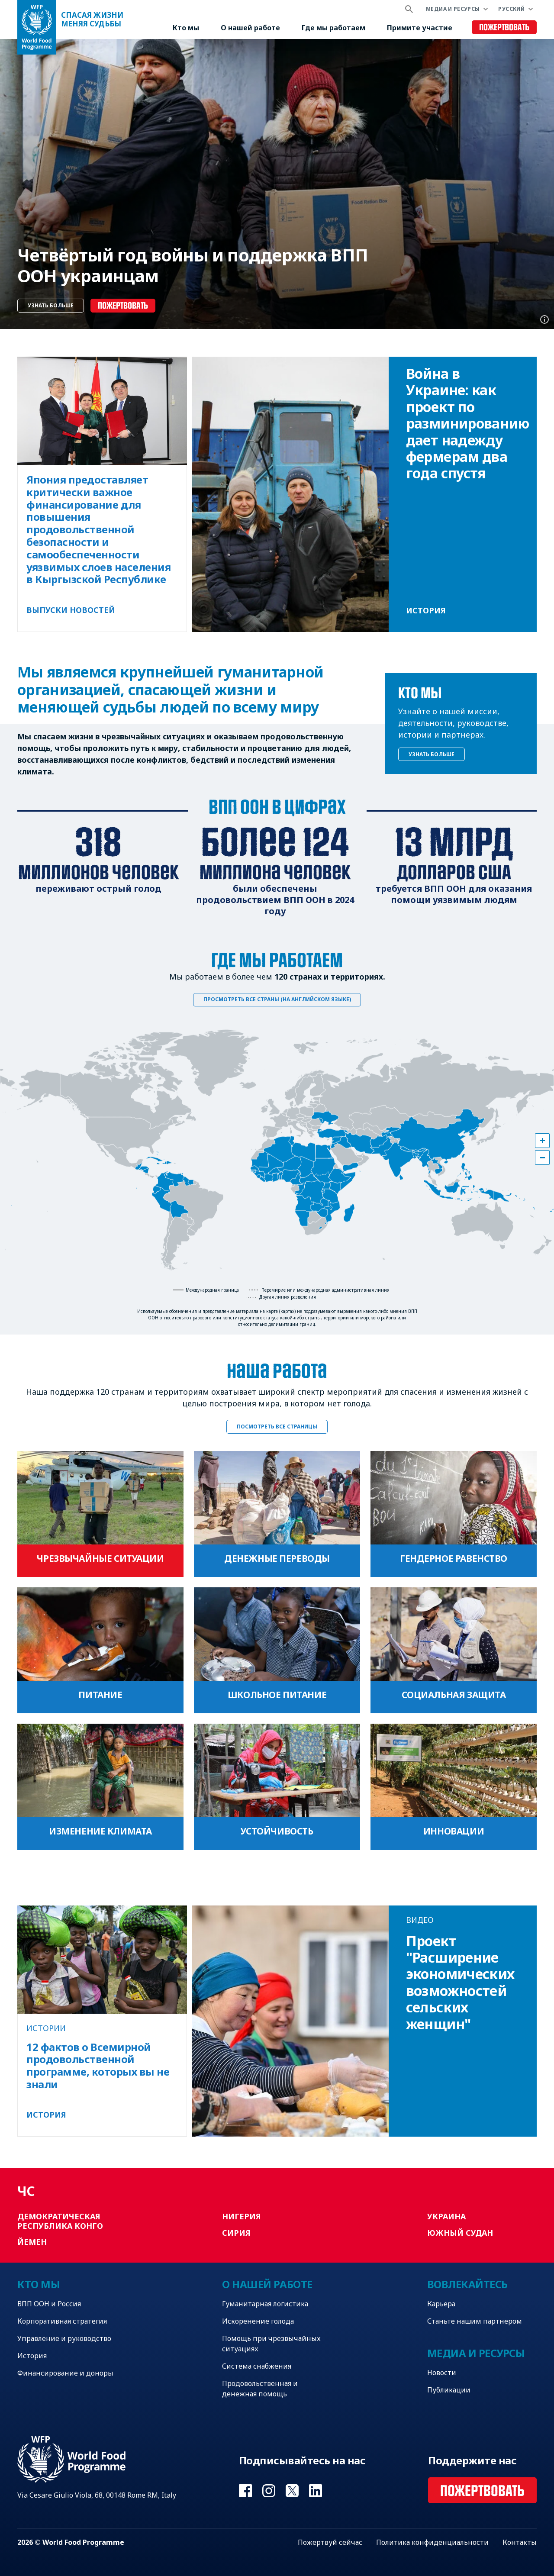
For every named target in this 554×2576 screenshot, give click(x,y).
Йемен (32, 2242)
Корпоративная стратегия (62, 2321)
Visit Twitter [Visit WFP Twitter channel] (292, 2490)
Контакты (519, 2542)
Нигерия (241, 2216)
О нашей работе (250, 27)
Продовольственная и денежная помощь (260, 2389)
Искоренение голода (258, 2321)
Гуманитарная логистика (265, 2303)
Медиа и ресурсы (453, 9)
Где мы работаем (333, 27)
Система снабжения (256, 2366)
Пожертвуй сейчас (330, 2542)
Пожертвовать (504, 27)
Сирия (236, 2233)
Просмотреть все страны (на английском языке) (277, 999)
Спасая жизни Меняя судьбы (92, 19)
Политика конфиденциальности (432, 2542)
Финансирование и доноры (65, 2373)
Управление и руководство (64, 2338)
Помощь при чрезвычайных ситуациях (271, 2344)
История (32, 2355)
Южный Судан (460, 2233)
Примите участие (419, 27)
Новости (441, 2372)
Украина (446, 2216)
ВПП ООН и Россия (49, 2303)
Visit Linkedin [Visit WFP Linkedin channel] (315, 2490)
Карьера (441, 2303)
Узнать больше (51, 305)
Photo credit (544, 319)
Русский (511, 9)
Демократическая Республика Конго (60, 2221)
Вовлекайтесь (467, 2284)
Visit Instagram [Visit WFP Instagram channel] (268, 2490)
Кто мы (186, 27)
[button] (542, 1140)
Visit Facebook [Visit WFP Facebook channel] (245, 2490)
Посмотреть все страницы (277, 1426)
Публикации (448, 2390)
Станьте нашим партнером (474, 2321)
